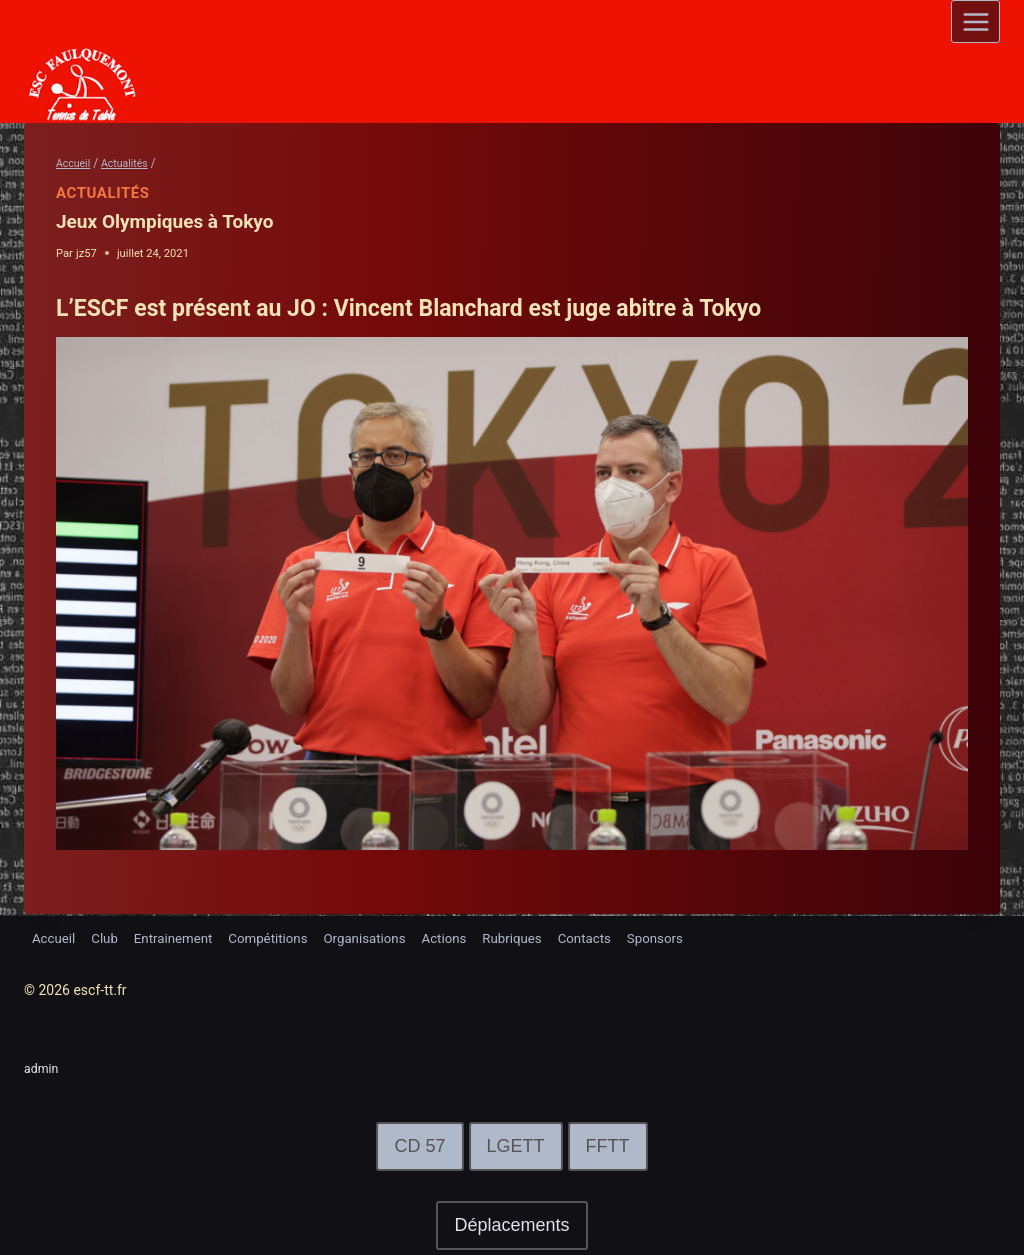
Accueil (55, 937)
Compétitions (282, 937)
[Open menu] (975, 21)
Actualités (103, 193)
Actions (466, 937)
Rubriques (538, 937)
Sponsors (689, 937)
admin (43, 1068)
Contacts (615, 937)
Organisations (383, 937)
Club (109, 937)
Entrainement (181, 937)
